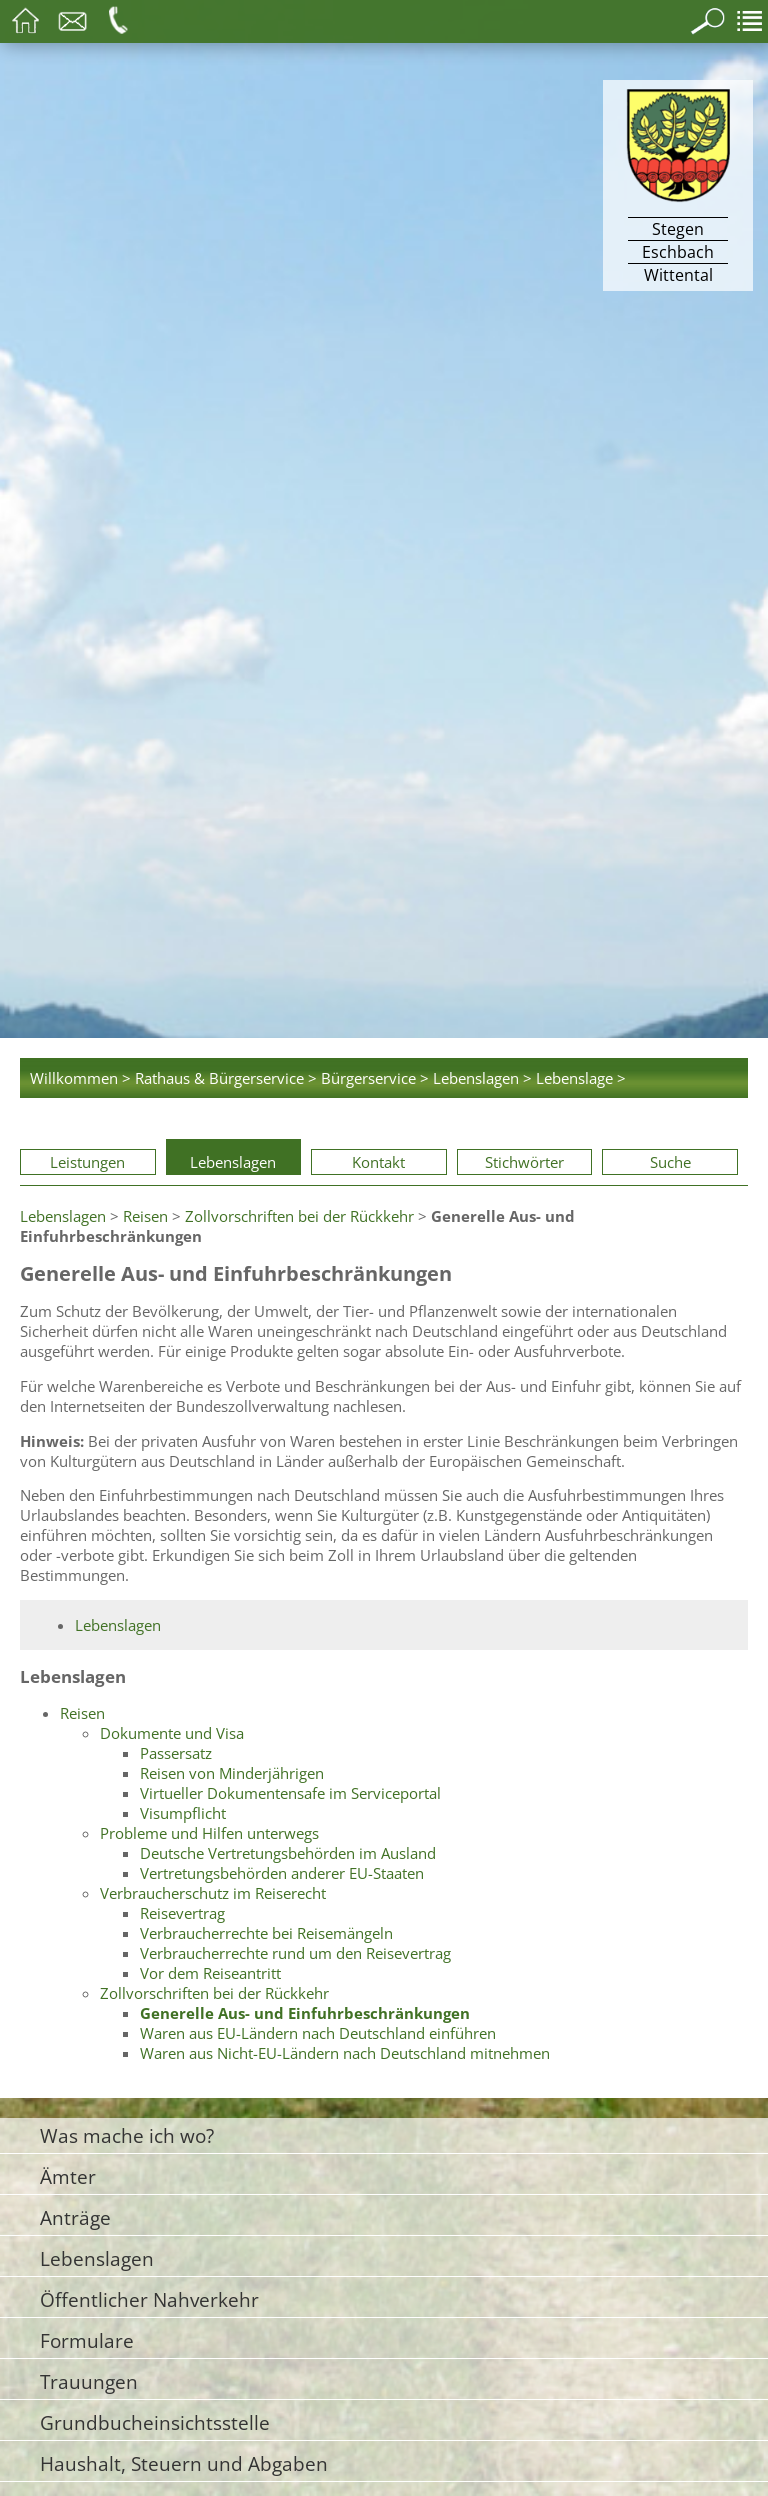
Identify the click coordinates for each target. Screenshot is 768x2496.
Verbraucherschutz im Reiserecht (213, 1893)
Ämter (68, 2176)
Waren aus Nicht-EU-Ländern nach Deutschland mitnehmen (345, 2053)
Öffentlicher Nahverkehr (149, 2299)
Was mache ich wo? (127, 2135)
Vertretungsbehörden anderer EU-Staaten (282, 1873)
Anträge (75, 2217)
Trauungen (89, 2381)
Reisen (145, 1216)
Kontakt (378, 1162)
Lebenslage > (581, 1078)
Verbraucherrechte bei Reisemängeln (266, 1933)
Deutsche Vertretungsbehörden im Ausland (288, 1853)
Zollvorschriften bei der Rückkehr (299, 1216)
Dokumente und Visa (172, 1733)
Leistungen (87, 1162)
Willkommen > (80, 1078)
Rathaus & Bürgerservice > (226, 1078)
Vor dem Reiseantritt (210, 1973)
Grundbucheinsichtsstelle (155, 2422)
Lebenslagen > (482, 1078)
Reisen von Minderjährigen (232, 1773)
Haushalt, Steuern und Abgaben (184, 2463)
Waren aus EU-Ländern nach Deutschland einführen (318, 2033)
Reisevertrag (182, 1913)
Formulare (87, 2340)
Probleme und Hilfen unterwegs (209, 1833)
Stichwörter (524, 1162)
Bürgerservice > (375, 1078)
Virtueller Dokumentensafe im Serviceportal (290, 1793)
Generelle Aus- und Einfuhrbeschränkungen (305, 2013)
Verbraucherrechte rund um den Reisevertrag (295, 1953)
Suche (670, 1162)
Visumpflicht (183, 1813)
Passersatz (176, 1753)
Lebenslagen (233, 1162)
